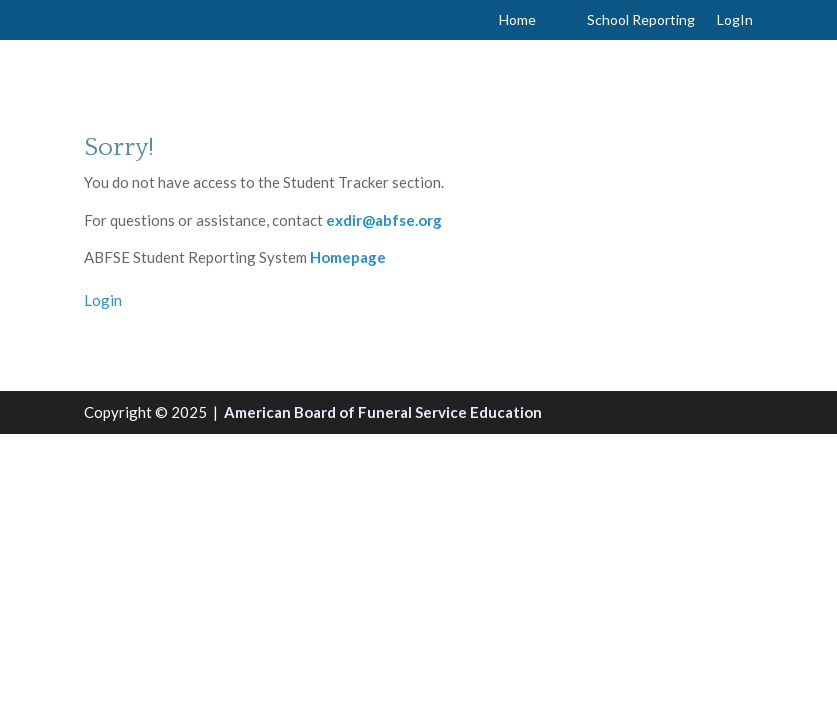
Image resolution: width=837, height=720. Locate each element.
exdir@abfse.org (384, 220)
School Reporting (641, 20)
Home (517, 20)
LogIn (735, 20)
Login (103, 300)
